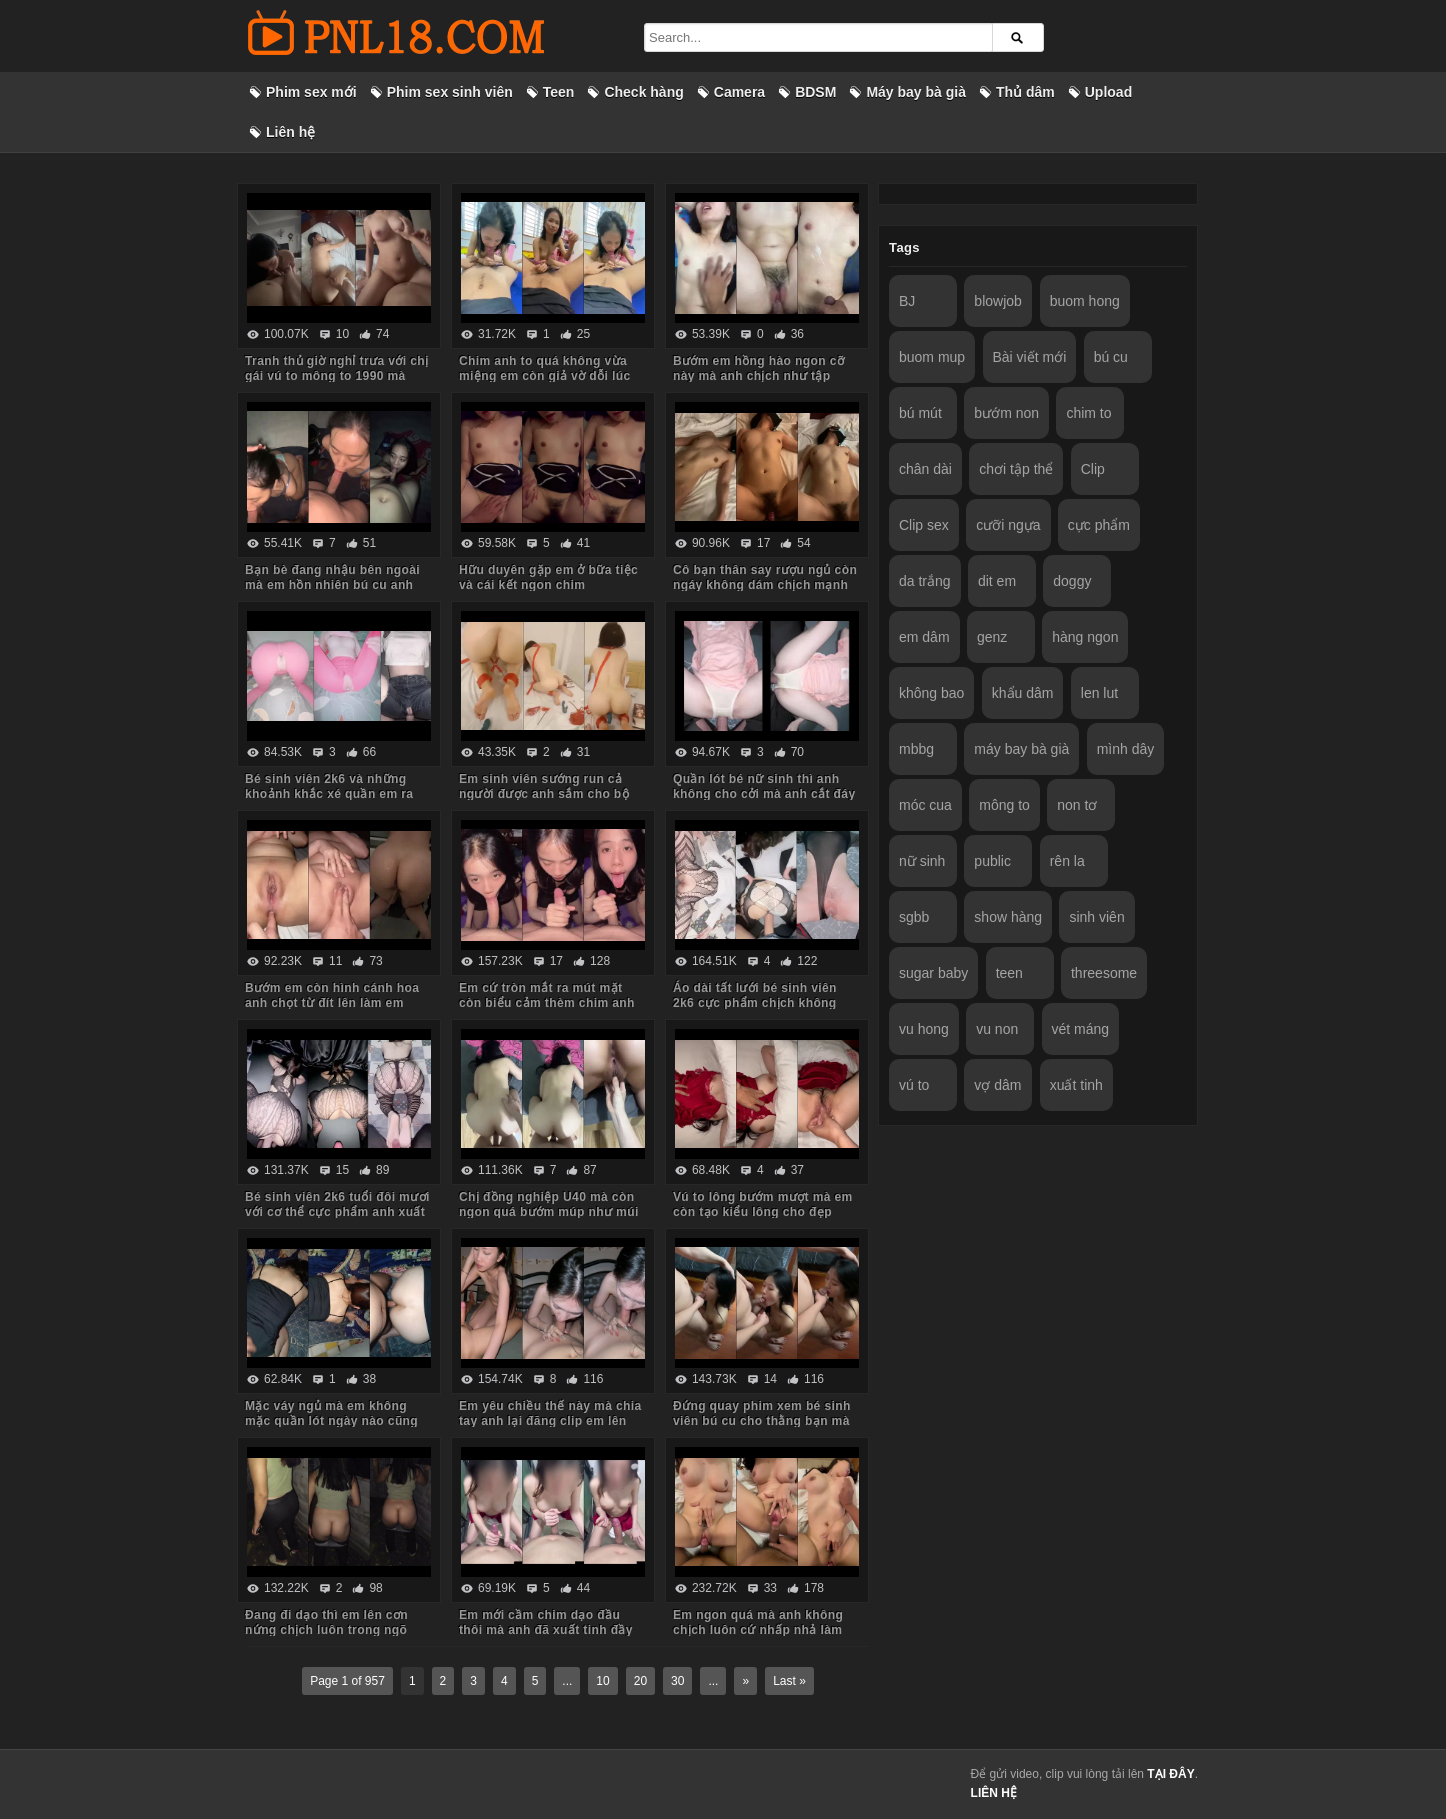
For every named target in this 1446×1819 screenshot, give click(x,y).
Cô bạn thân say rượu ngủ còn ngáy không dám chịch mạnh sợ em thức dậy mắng (765, 585)
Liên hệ (290, 132)
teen (1009, 973)
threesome (1104, 973)
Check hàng (643, 92)
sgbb (914, 917)
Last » (789, 1681)
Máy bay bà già (916, 92)
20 (640, 1681)
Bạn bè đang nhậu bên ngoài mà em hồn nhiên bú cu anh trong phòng (332, 585)
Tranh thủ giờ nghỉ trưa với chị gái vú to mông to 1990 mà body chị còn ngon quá (336, 376)
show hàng (1008, 917)
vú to (914, 1085)
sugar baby (933, 973)
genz (992, 637)
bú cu (1111, 357)
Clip (1093, 469)
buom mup (932, 357)
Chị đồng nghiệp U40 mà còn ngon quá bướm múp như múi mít (549, 1212)
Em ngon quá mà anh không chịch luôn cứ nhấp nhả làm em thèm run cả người (758, 1630)
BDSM (815, 92)
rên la (1067, 861)
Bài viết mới (1030, 357)
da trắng (925, 581)
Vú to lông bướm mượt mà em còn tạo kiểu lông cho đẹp (763, 1204)
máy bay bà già (1021, 749)
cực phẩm (1099, 525)
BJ (907, 301)
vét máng (1081, 1029)
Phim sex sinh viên (450, 92)
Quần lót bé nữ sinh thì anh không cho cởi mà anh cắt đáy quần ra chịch (764, 794)
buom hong (1085, 301)
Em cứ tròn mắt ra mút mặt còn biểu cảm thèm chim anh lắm (547, 1003)
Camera (739, 92)
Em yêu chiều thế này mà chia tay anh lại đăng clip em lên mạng (550, 1421)
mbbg (916, 749)
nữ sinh (922, 861)
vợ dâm (997, 1085)
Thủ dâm (1025, 92)
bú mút (920, 413)
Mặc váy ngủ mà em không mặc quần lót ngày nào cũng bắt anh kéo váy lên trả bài (331, 1421)
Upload (1108, 92)
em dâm (924, 637)
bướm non (1006, 413)
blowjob (997, 301)
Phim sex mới (311, 92)
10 (602, 1681)
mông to (1004, 805)
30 (677, 1681)
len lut (1099, 693)
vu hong (924, 1029)
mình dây (1126, 749)
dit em (997, 581)
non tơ (1077, 805)
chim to (1088, 413)
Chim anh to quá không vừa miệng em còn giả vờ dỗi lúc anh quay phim (545, 376)
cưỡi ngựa (1008, 525)
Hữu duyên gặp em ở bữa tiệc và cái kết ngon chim (548, 577)
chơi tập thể (1016, 469)
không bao (931, 693)
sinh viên (1096, 917)
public (992, 861)
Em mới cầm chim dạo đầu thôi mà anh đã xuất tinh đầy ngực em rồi (546, 1630)
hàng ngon (1085, 637)
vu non (997, 1029)
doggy (1072, 581)
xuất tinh (1076, 1085)
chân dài (925, 469)
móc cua (925, 805)
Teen (559, 92)
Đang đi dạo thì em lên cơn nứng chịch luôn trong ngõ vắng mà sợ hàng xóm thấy (327, 1630)
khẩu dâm (1023, 693)
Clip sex (924, 525)
